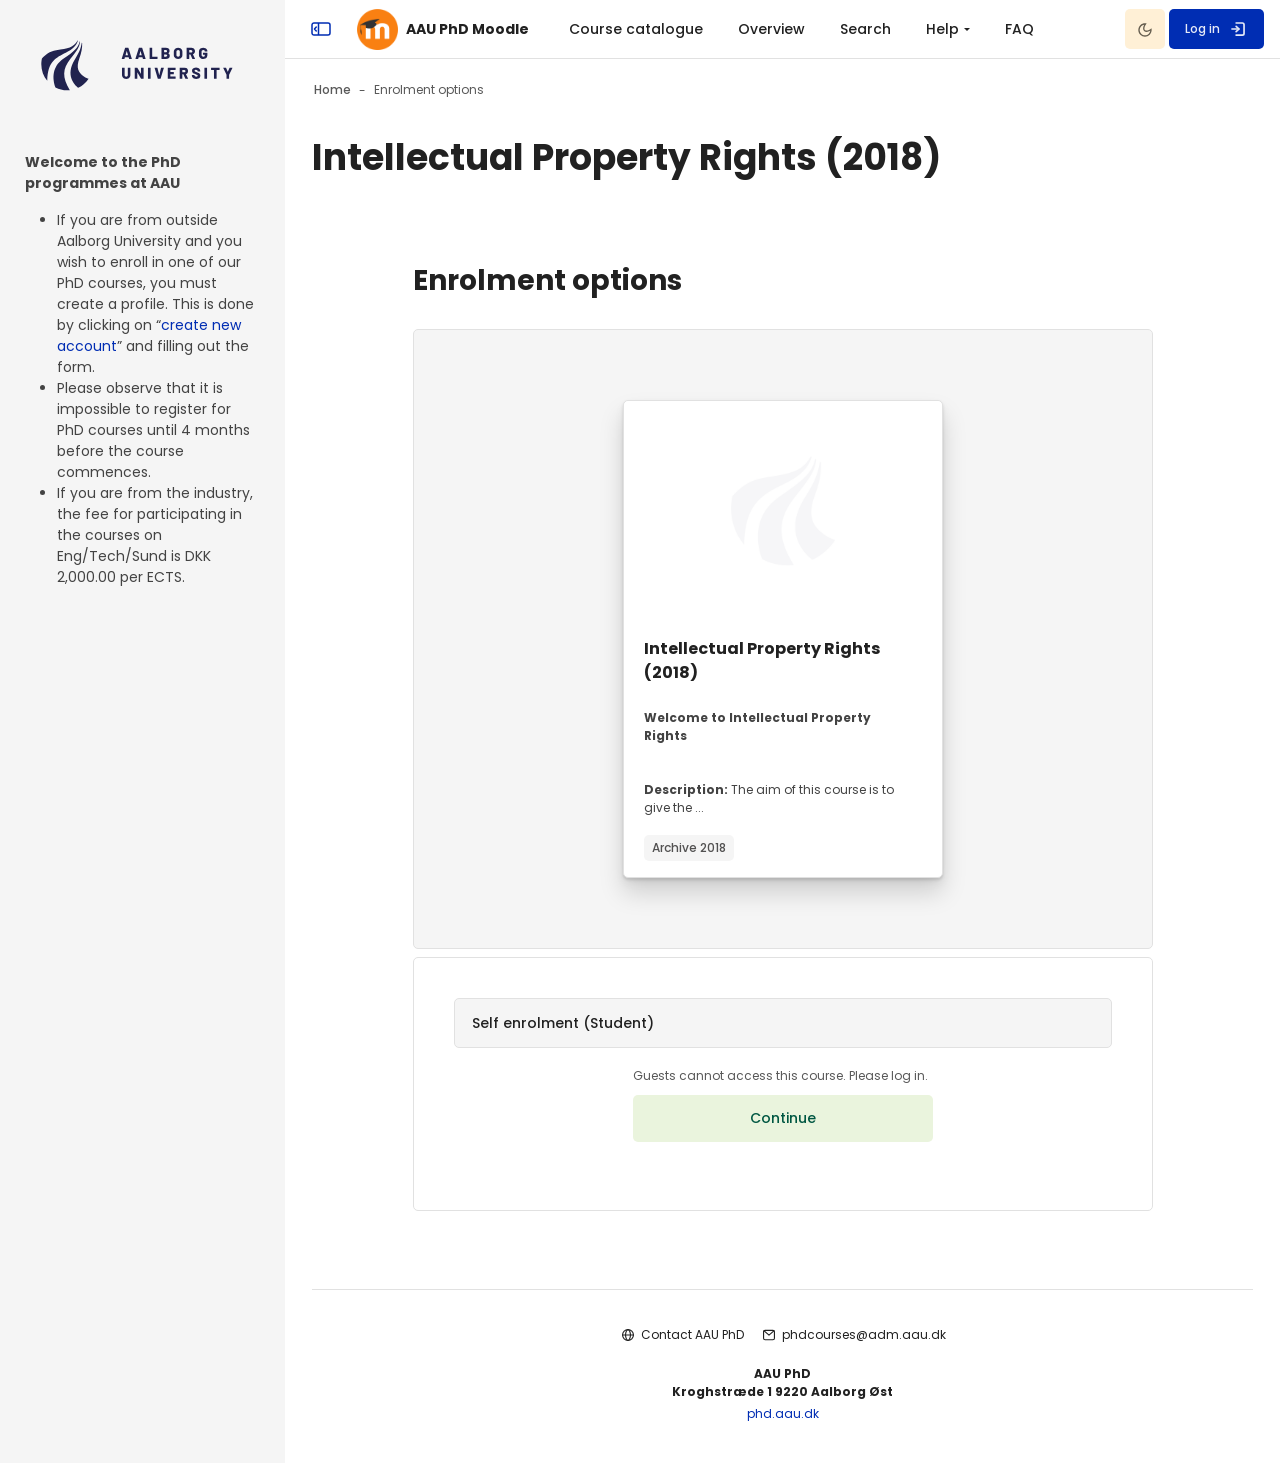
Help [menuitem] (942, 29)
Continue (783, 1118)
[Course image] (783, 511)
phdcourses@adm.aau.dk (864, 1334)
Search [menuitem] (865, 29)
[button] (782, 1023)
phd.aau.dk (783, 1413)
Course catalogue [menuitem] (636, 29)
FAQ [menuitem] (1019, 29)
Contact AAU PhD (692, 1334)
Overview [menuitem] (771, 29)
